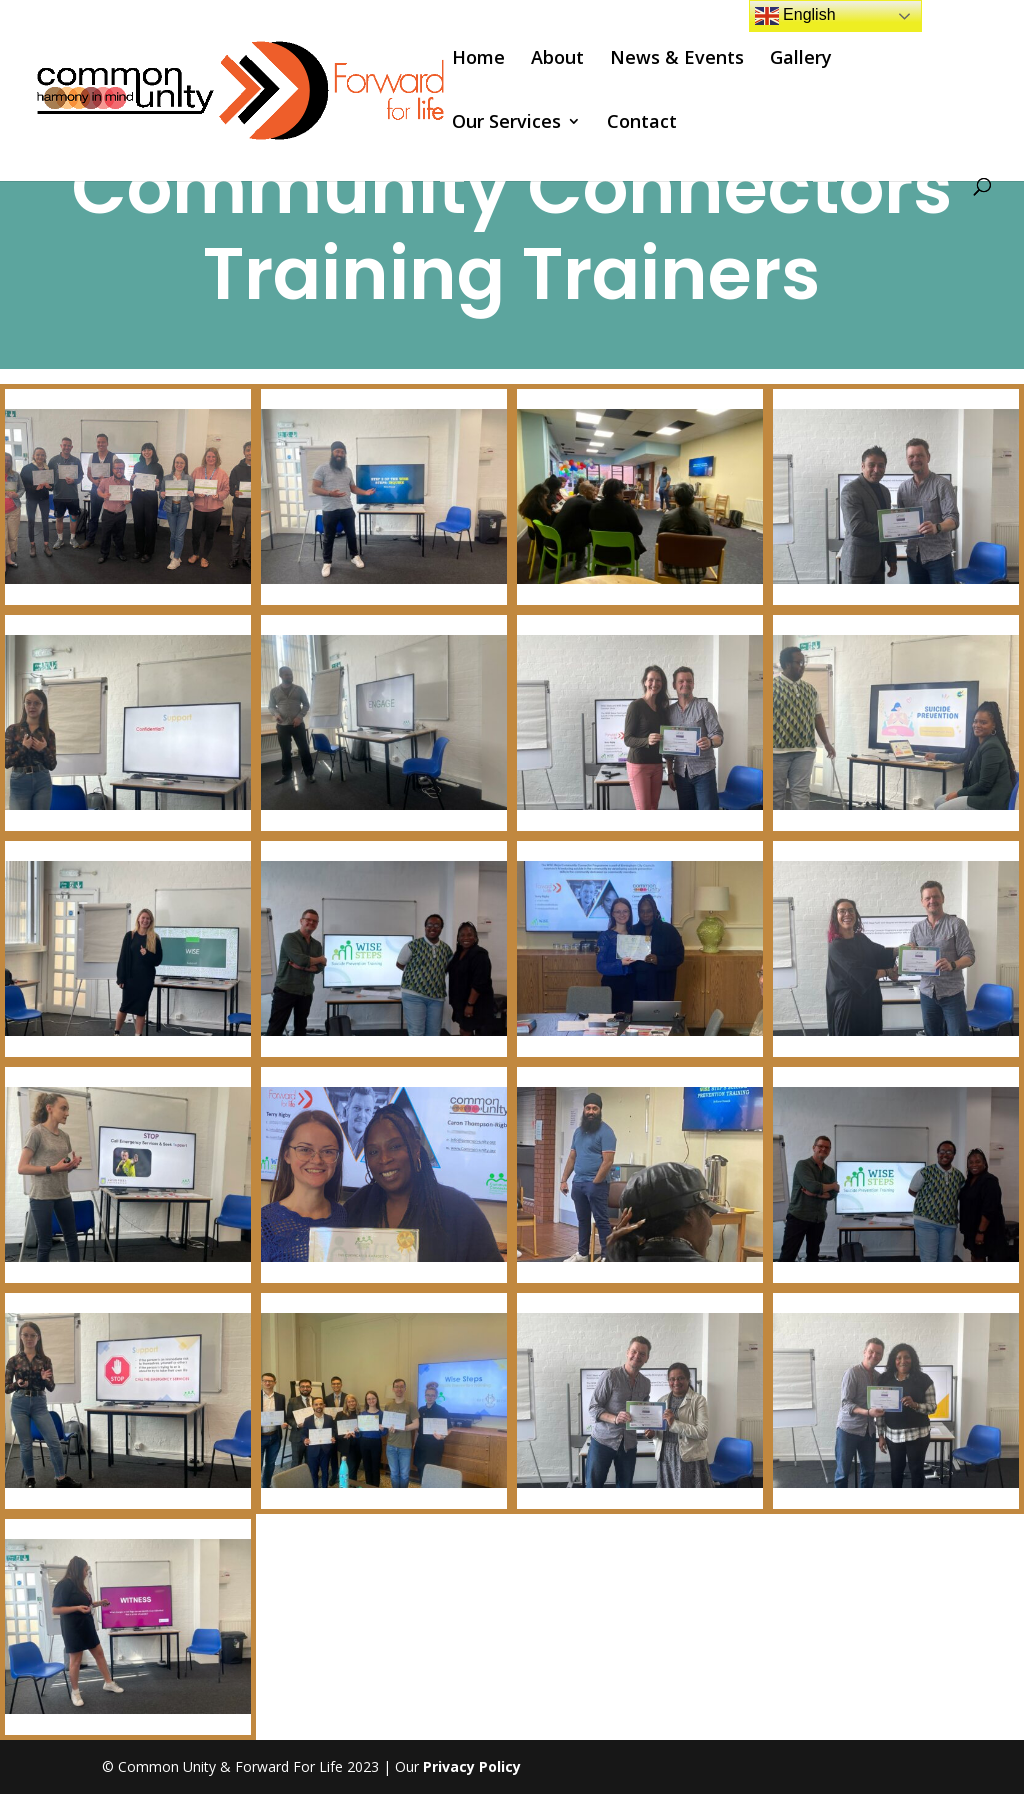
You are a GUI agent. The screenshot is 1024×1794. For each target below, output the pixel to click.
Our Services (506, 123)
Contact (642, 123)
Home (478, 59)
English (795, 16)
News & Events (677, 59)
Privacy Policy (472, 1766)
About (557, 59)
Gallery (801, 59)
